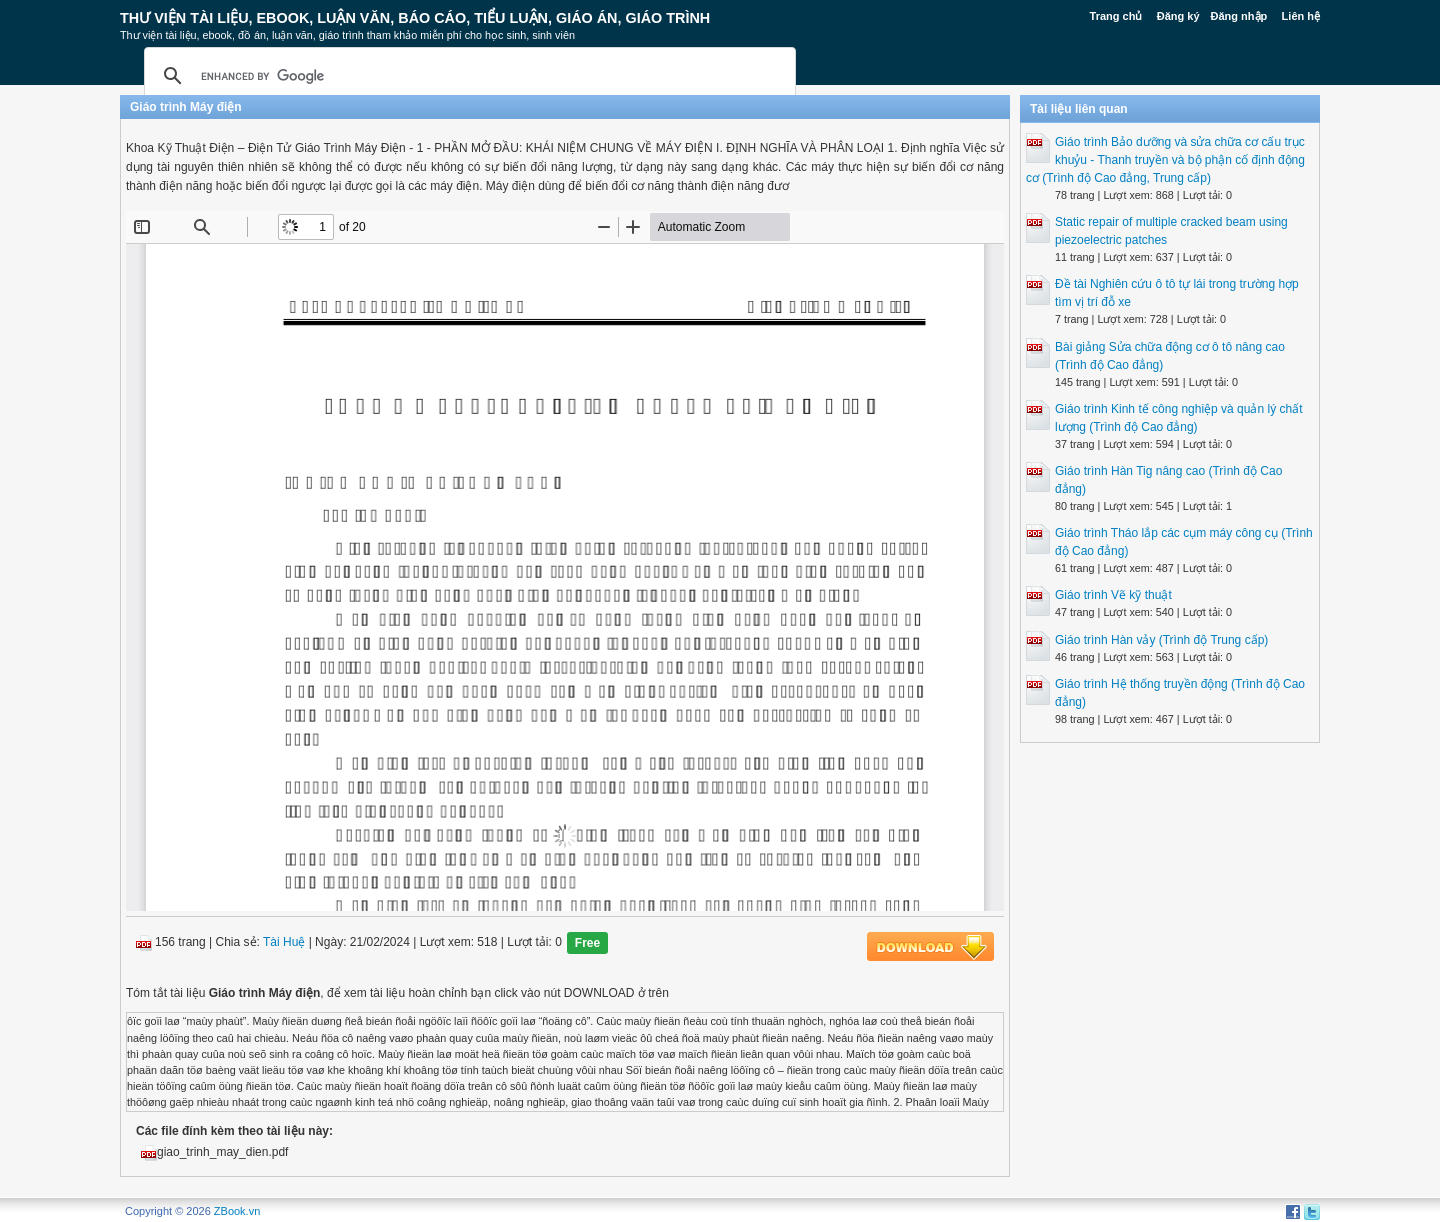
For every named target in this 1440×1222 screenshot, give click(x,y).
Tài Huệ (284, 943)
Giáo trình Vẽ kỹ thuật (1113, 595)
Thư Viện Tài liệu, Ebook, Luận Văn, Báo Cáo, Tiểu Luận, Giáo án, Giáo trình (415, 18)
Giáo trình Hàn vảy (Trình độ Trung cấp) (1161, 640)
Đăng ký (1178, 16)
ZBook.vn (237, 1211)
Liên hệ (1301, 16)
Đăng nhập (1239, 16)
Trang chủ (1116, 16)
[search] (467, 76)
